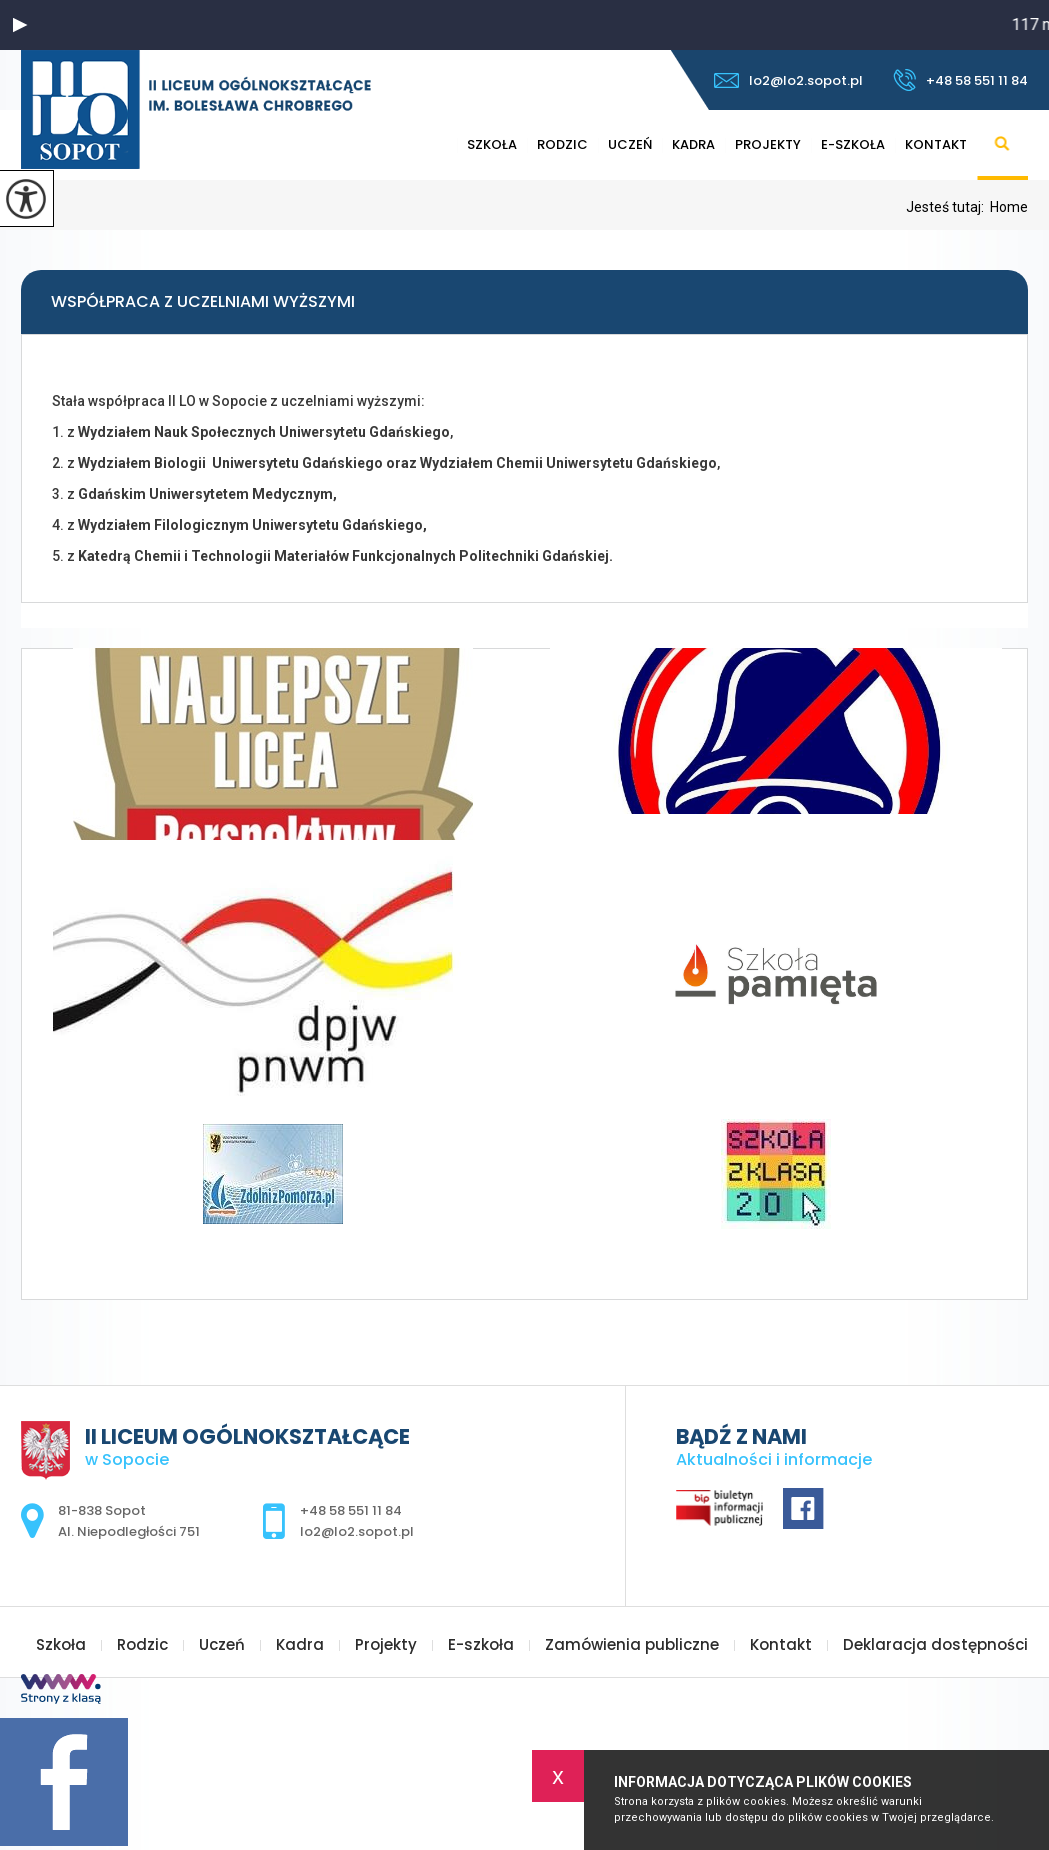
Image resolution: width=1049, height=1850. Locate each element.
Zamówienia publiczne (632, 1644)
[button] (20, 25)
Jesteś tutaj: (948, 207)
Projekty (768, 144)
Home (1009, 207)
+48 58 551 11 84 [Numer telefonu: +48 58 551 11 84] (351, 1510)
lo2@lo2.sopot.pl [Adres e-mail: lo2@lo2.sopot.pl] (357, 1531)
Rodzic (562, 144)
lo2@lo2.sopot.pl (788, 80)
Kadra (693, 144)
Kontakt (936, 144)
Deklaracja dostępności (935, 1644)
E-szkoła (853, 144)
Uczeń (630, 144)
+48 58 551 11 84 (960, 80)
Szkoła (492, 144)
